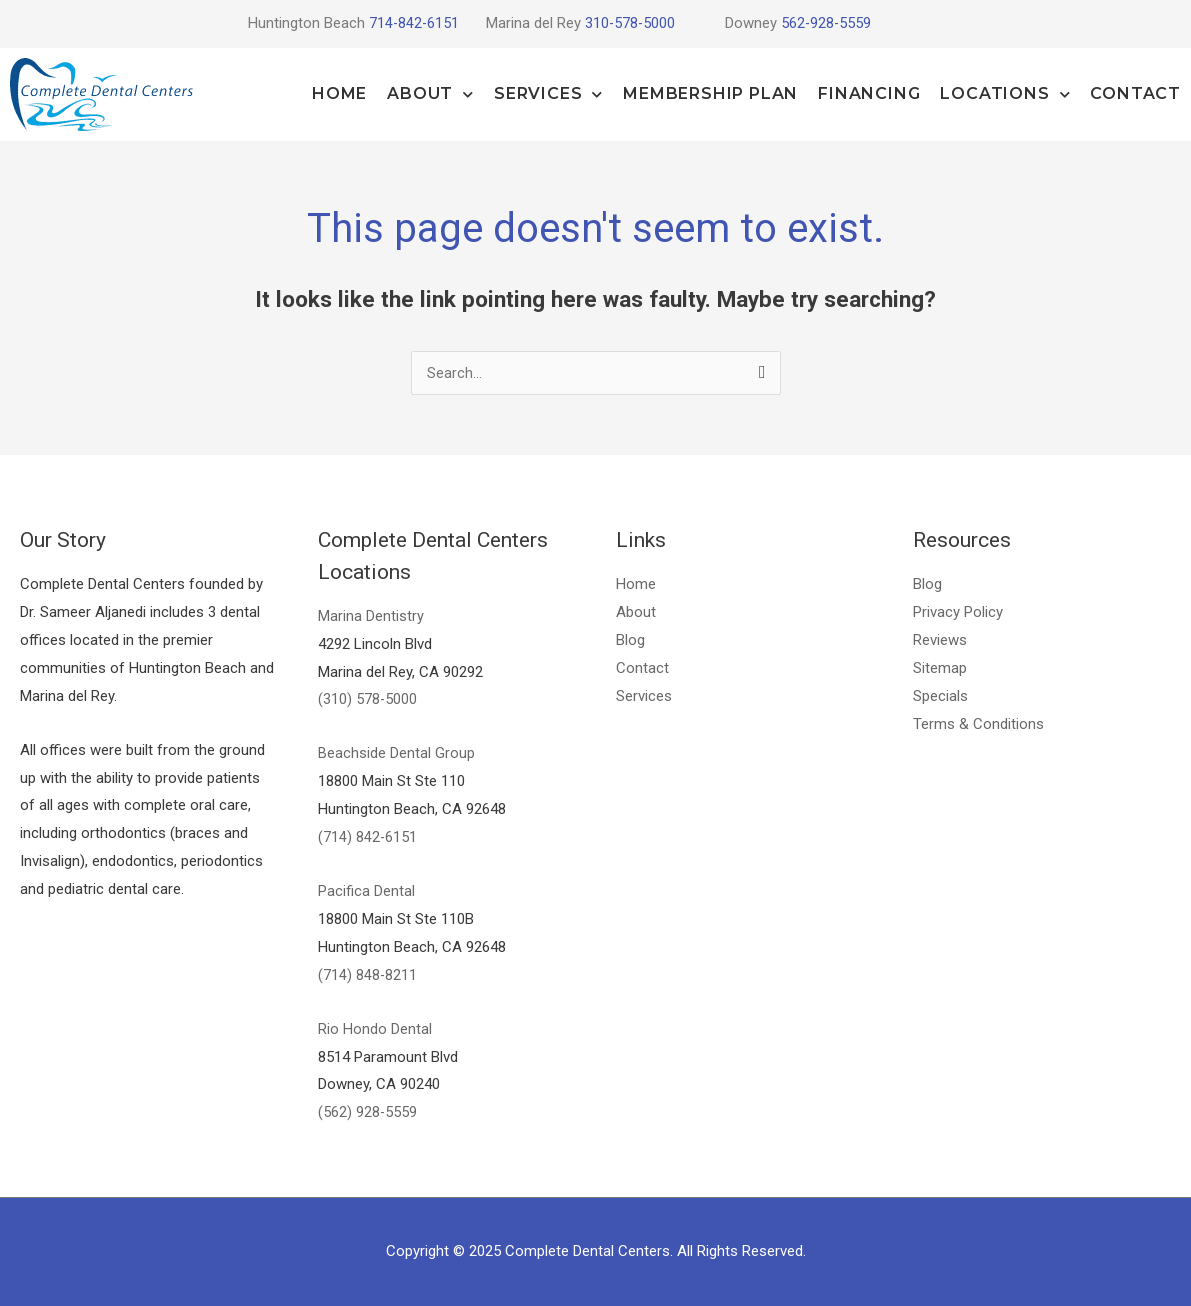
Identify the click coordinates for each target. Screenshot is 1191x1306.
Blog (630, 640)
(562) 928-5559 (368, 1112)
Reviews (940, 640)
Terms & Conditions (978, 724)
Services (548, 94)
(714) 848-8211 (368, 975)
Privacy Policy (958, 612)
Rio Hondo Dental (375, 1029)
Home (339, 93)
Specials (940, 696)
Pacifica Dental (366, 891)
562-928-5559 (827, 23)
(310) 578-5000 (368, 699)
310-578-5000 (631, 23)
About (430, 94)
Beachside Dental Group (396, 753)
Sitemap (940, 668)
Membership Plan (710, 93)
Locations (1005, 94)
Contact (1135, 93)
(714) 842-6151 (368, 837)
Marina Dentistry (371, 616)
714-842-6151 (413, 23)
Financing (869, 93)
